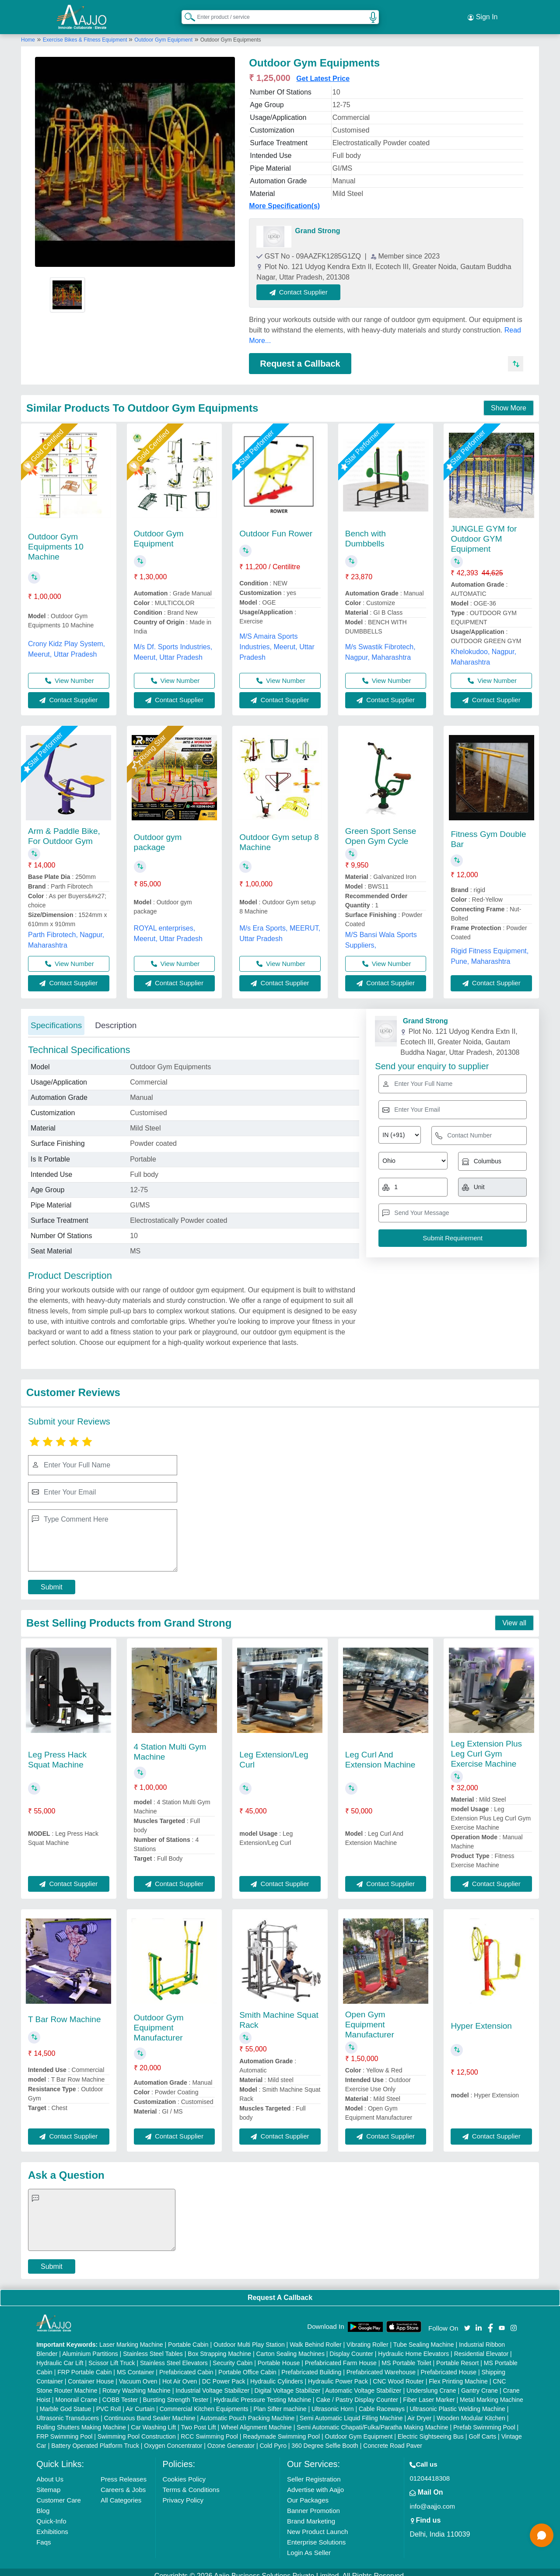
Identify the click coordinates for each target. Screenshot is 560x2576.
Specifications (56, 1017)
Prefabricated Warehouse (381, 2364)
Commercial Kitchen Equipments (204, 2401)
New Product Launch (317, 2524)
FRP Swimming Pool (64, 2429)
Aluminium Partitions (90, 2346)
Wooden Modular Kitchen (471, 2410)
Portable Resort (457, 2355)
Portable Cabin (188, 2337)
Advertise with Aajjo (315, 2482)
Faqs (43, 2534)
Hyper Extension (481, 2018)
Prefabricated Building (311, 2364)
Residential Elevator (481, 2346)
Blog (42, 2503)
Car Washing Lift (153, 2419)
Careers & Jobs (123, 2482)
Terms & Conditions (191, 2482)
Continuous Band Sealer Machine (150, 2410)
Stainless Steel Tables (153, 2346)
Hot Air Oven (179, 2373)
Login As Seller (309, 2545)
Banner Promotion (313, 2503)
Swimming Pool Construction (137, 2429)
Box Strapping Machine (219, 2346)
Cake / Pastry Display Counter (357, 2392)
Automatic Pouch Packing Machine (247, 2410)
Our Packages (308, 2492)
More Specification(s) (284, 198)
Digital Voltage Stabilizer (288, 2383)
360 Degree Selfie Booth (324, 2438)
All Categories (121, 2492)
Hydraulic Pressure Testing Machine (262, 2392)
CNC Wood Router (398, 2373)
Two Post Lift (198, 2419)
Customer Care (58, 2492)
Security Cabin (232, 2355)
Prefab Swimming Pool (484, 2419)
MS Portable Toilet (406, 2355)
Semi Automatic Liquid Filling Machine (351, 2410)
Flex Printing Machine (458, 2373)
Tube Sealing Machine (423, 2337)
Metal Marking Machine (491, 2392)
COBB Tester (120, 2392)
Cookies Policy (184, 2471)
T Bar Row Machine (64, 2011)
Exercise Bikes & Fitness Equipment (86, 32)
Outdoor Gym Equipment (163, 32)
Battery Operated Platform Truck (95, 2438)
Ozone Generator (231, 2438)
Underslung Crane (431, 2383)
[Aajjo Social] (467, 2319)
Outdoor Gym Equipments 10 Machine (56, 538)
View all (514, 1615)
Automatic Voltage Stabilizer (363, 2383)
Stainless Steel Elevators (174, 2355)
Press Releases (124, 2471)
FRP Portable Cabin (84, 2364)
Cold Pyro (272, 2438)
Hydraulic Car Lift (59, 2355)
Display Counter (351, 2346)
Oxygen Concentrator (173, 2438)
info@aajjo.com (432, 2498)
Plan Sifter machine (279, 2401)
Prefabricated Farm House (341, 2355)
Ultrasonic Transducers (67, 2410)
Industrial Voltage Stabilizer (212, 2383)
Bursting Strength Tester (176, 2392)
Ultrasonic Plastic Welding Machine (457, 2401)
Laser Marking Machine (131, 2337)
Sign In (482, 13)
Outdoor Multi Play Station (249, 2337)
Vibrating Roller (367, 2337)
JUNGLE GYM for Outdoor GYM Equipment (484, 531)
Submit (52, 1579)
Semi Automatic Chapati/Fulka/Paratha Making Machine (372, 2419)
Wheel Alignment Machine (256, 2419)
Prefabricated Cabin (186, 2364)
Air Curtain (140, 2401)
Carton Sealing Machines (290, 2346)
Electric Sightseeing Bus (431, 2429)
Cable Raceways (382, 2401)
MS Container (135, 2364)
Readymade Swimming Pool (281, 2429)
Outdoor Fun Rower (275, 525)
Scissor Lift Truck (111, 2355)
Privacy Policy (183, 2492)
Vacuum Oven (138, 2373)
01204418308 (430, 2470)
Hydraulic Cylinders (276, 2373)
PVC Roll (108, 2401)
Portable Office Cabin (247, 2364)
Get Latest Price (323, 70)
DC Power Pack (223, 2373)
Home (28, 32)
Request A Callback (280, 2289)
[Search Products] (186, 12)
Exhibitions (52, 2524)
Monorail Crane (77, 2392)
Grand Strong (317, 223)
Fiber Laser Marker (429, 2392)
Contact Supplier (307, 284)
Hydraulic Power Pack (338, 2373)
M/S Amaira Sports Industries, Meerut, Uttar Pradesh (277, 639)
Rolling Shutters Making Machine (81, 2419)
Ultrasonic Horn (333, 2401)
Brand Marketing (311, 2513)
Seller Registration (314, 2471)
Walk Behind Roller (316, 2337)
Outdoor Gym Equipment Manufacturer (159, 2019)
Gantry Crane (479, 2383)
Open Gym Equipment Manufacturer (369, 2016)
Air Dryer (419, 2410)
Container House (91, 2373)
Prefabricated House (448, 2364)
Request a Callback (300, 355)
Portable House (279, 2355)
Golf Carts (482, 2429)
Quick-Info (51, 2513)
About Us (49, 2471)
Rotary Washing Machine (136, 2383)
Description (115, 1017)
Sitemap (48, 2482)
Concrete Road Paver (392, 2438)
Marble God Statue (65, 2401)
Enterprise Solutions (316, 2534)
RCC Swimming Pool (209, 2429)
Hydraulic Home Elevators (413, 2346)
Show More (508, 400)
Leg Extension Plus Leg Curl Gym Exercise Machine (486, 1745)
